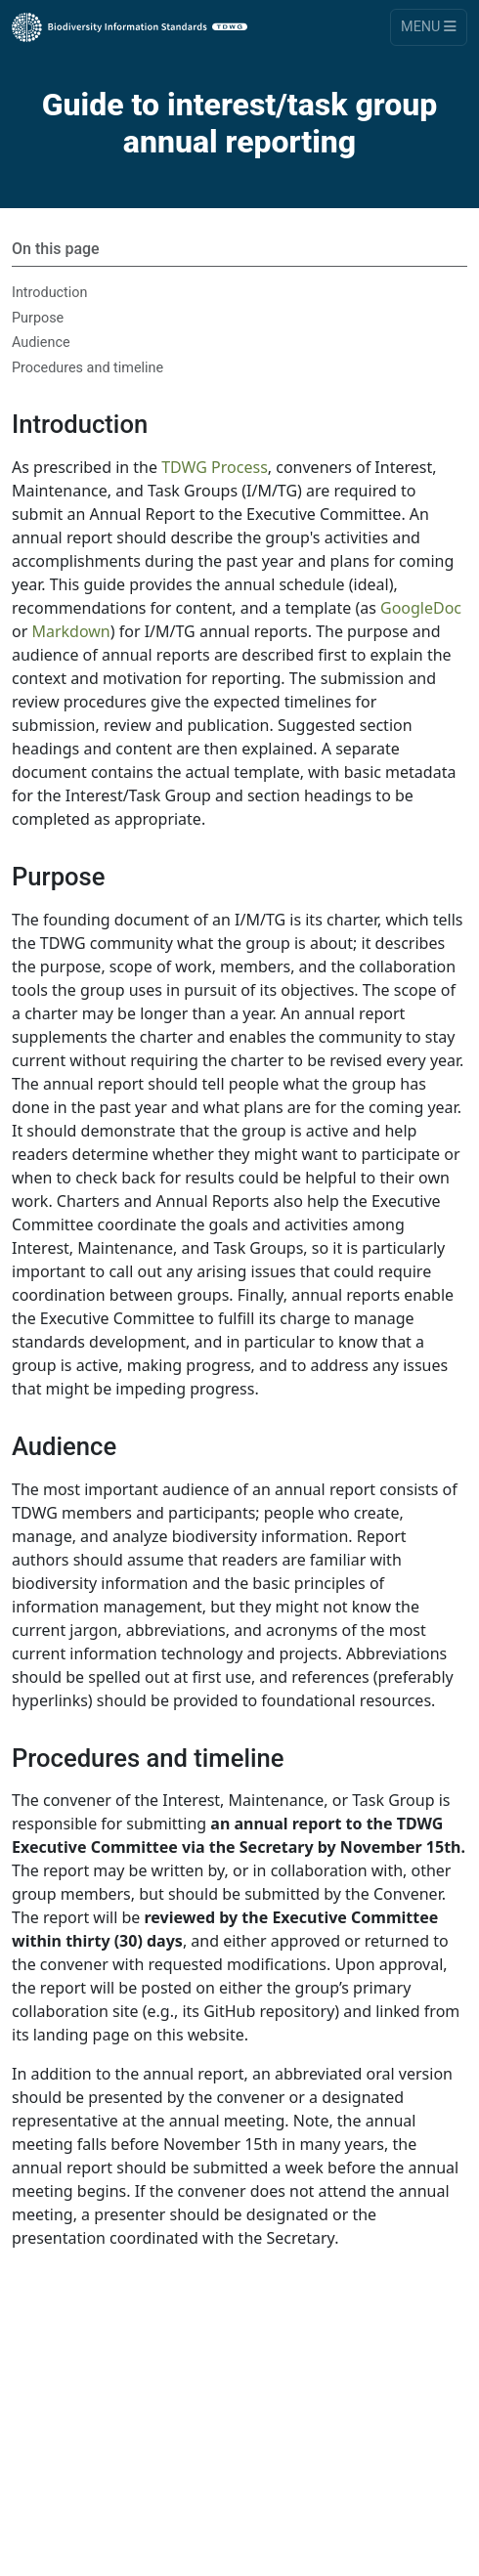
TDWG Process (214, 467)
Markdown (70, 631)
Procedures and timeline (87, 368)
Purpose (38, 318)
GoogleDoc (420, 608)
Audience (41, 342)
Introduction (49, 292)
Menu (429, 27)
